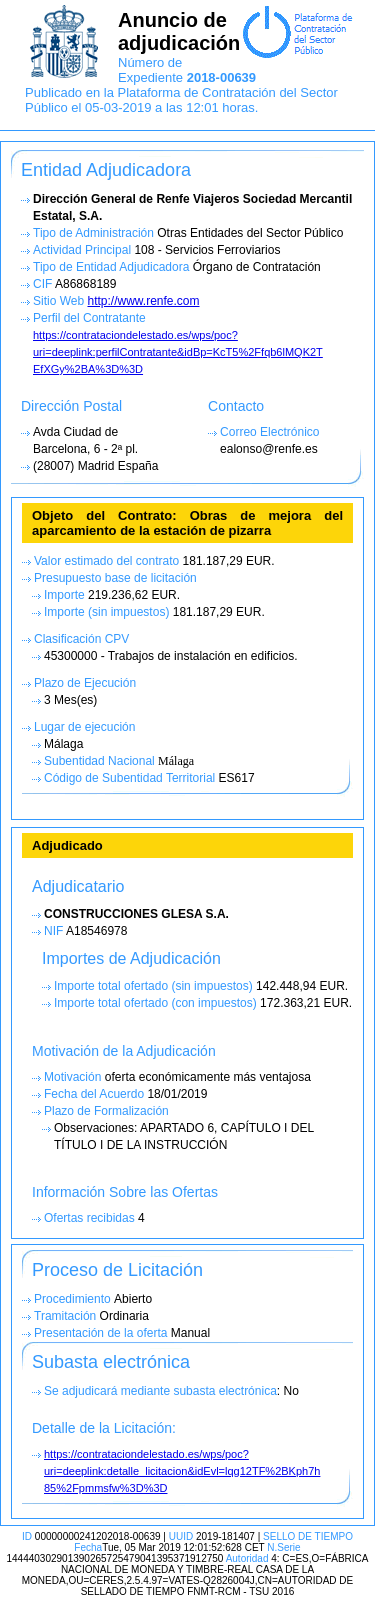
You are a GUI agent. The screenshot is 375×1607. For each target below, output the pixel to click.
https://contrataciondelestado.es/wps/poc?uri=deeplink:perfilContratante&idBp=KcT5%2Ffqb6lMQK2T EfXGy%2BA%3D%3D (178, 352)
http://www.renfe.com (143, 301)
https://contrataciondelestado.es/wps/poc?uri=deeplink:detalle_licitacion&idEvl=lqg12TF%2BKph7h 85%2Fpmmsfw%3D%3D (182, 1471)
